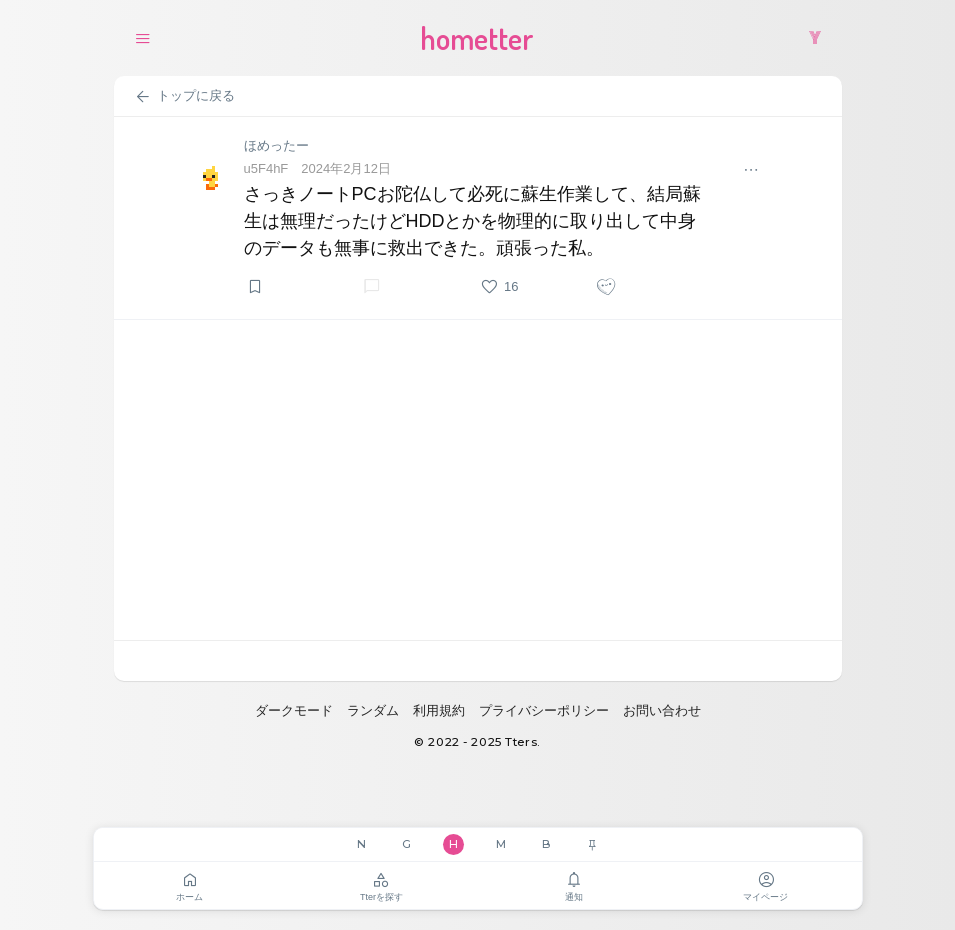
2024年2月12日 (346, 168)
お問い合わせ (662, 710)
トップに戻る (184, 97)
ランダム (373, 710)
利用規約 (439, 710)
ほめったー (276, 145)
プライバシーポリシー (544, 710)
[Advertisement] (478, 480)
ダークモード (294, 710)
